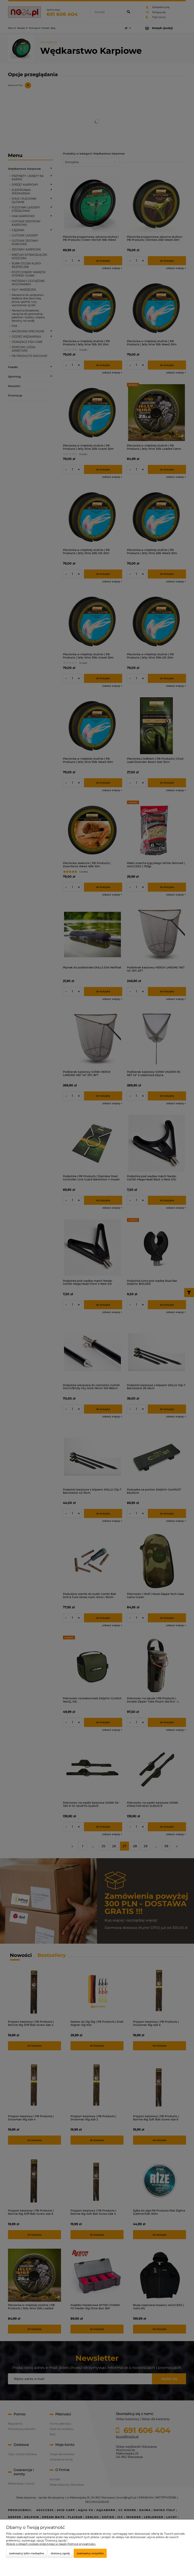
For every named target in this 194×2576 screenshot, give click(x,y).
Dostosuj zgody (60, 2553)
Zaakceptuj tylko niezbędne (26, 2553)
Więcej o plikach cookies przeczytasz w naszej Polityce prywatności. (51, 2544)
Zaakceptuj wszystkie (90, 2553)
